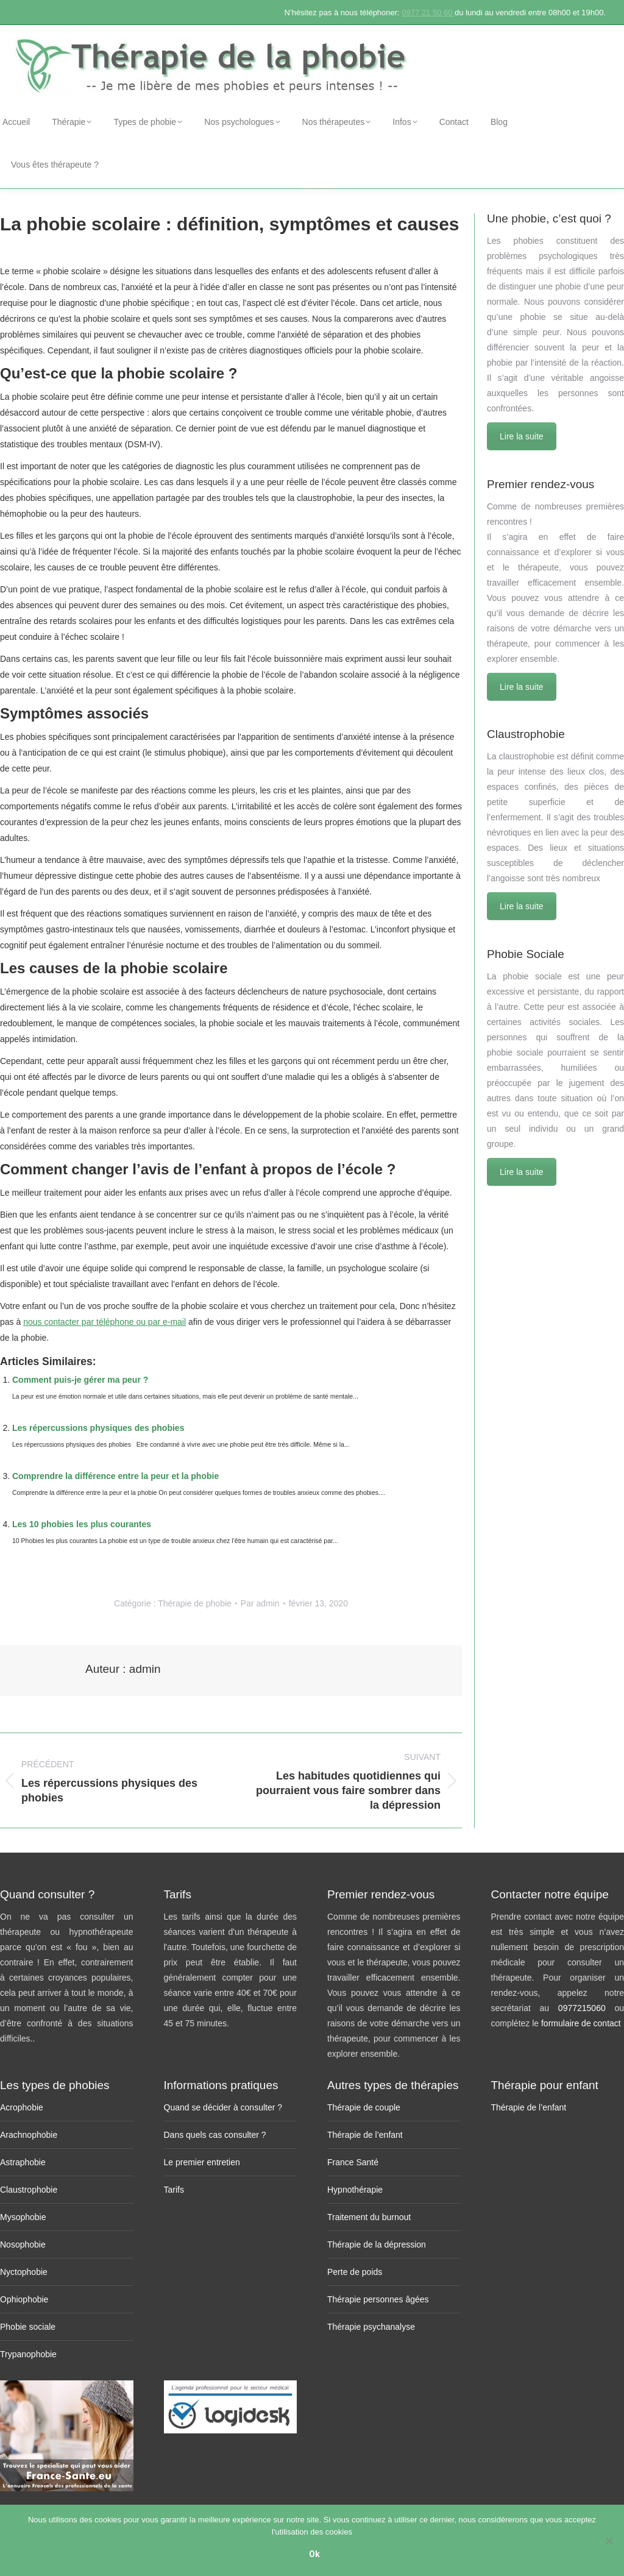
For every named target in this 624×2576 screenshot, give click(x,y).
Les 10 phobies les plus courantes (81, 1524)
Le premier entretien (202, 2162)
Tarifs (174, 2190)
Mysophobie (23, 2217)
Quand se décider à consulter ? (223, 2107)
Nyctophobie (24, 2272)
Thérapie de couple (363, 2107)
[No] (609, 2541)
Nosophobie (23, 2244)
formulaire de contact (581, 2023)
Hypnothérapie (355, 2190)
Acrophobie (21, 2107)
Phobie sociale (27, 2327)
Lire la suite (522, 436)
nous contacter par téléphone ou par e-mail (104, 1322)
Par (260, 1603)
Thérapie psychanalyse (371, 2327)
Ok (315, 2555)
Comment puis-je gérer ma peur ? (80, 1380)
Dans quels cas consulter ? (215, 2135)
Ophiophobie (24, 2299)
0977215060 (586, 2008)
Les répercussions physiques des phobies (98, 1428)
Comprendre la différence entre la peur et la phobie (115, 1476)
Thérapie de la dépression (376, 2244)
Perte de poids (354, 2272)
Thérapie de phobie (195, 1603)
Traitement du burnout (369, 2217)
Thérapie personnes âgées (378, 2299)
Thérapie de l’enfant (365, 2135)
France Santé (352, 2162)
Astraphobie (23, 2162)
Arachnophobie (28, 2135)
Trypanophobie (28, 2354)
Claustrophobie (28, 2190)
